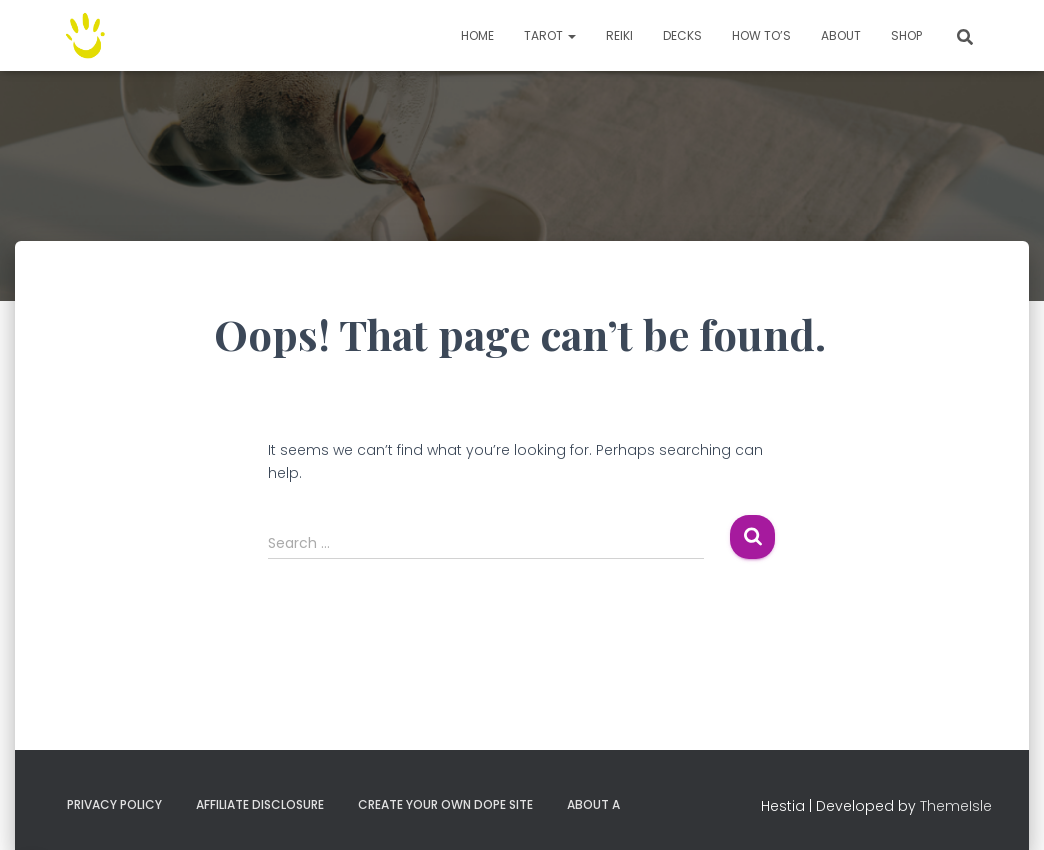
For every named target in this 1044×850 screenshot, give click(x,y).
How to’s (761, 35)
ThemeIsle (956, 806)
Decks (682, 35)
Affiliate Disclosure (260, 804)
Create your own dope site (445, 804)
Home (477, 35)
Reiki (619, 35)
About (841, 35)
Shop (906, 35)
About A (593, 804)
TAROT (550, 35)
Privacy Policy (114, 804)
